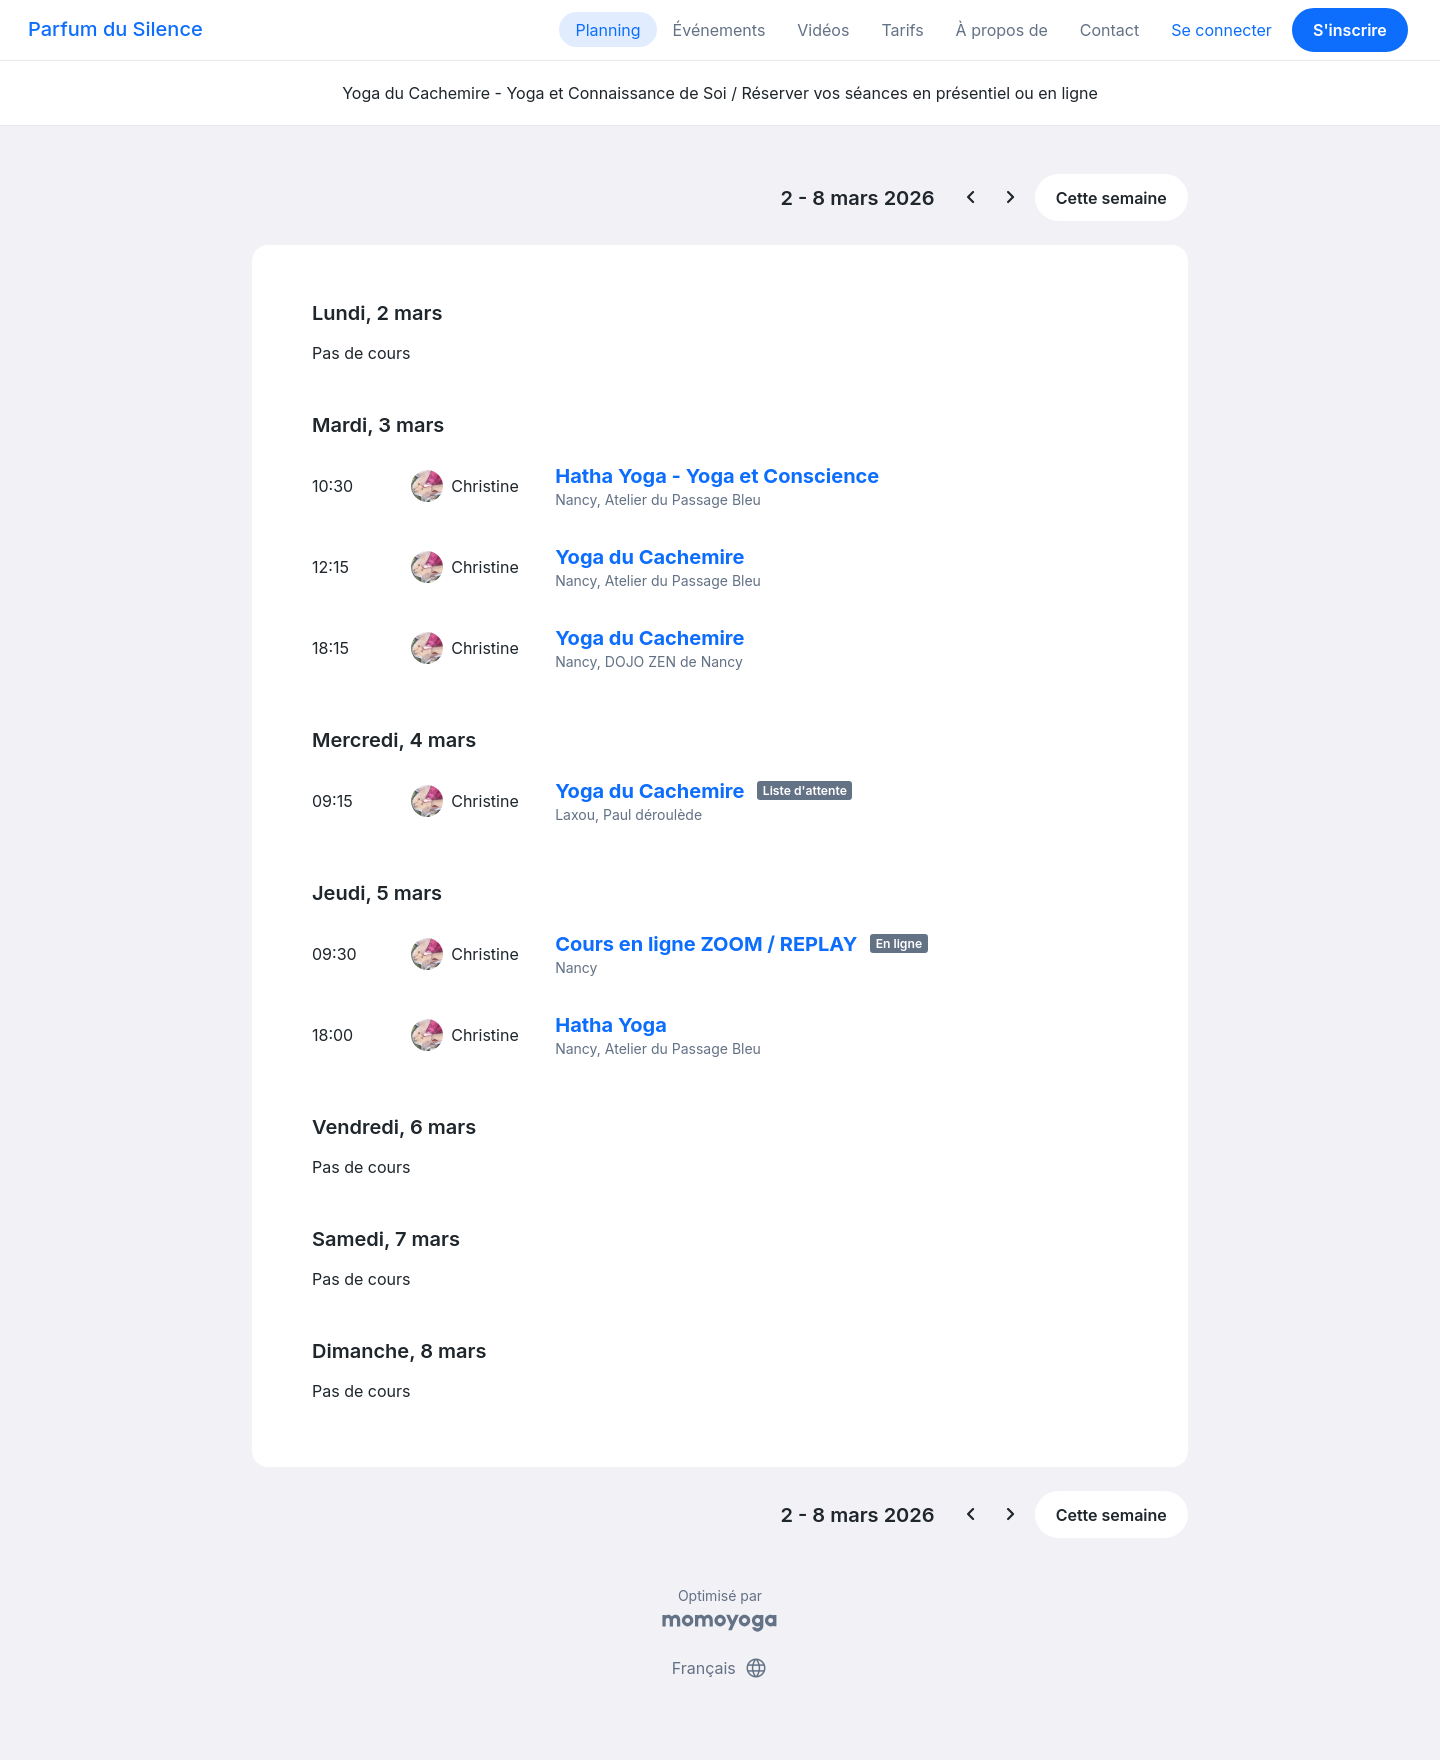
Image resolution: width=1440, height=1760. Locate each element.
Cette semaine (1111, 198)
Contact (1109, 30)
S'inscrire (1350, 30)
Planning (607, 30)
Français (720, 1668)
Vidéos (823, 30)
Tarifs (902, 30)
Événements (719, 30)
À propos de (1002, 30)
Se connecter (1221, 30)
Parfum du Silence (115, 29)
